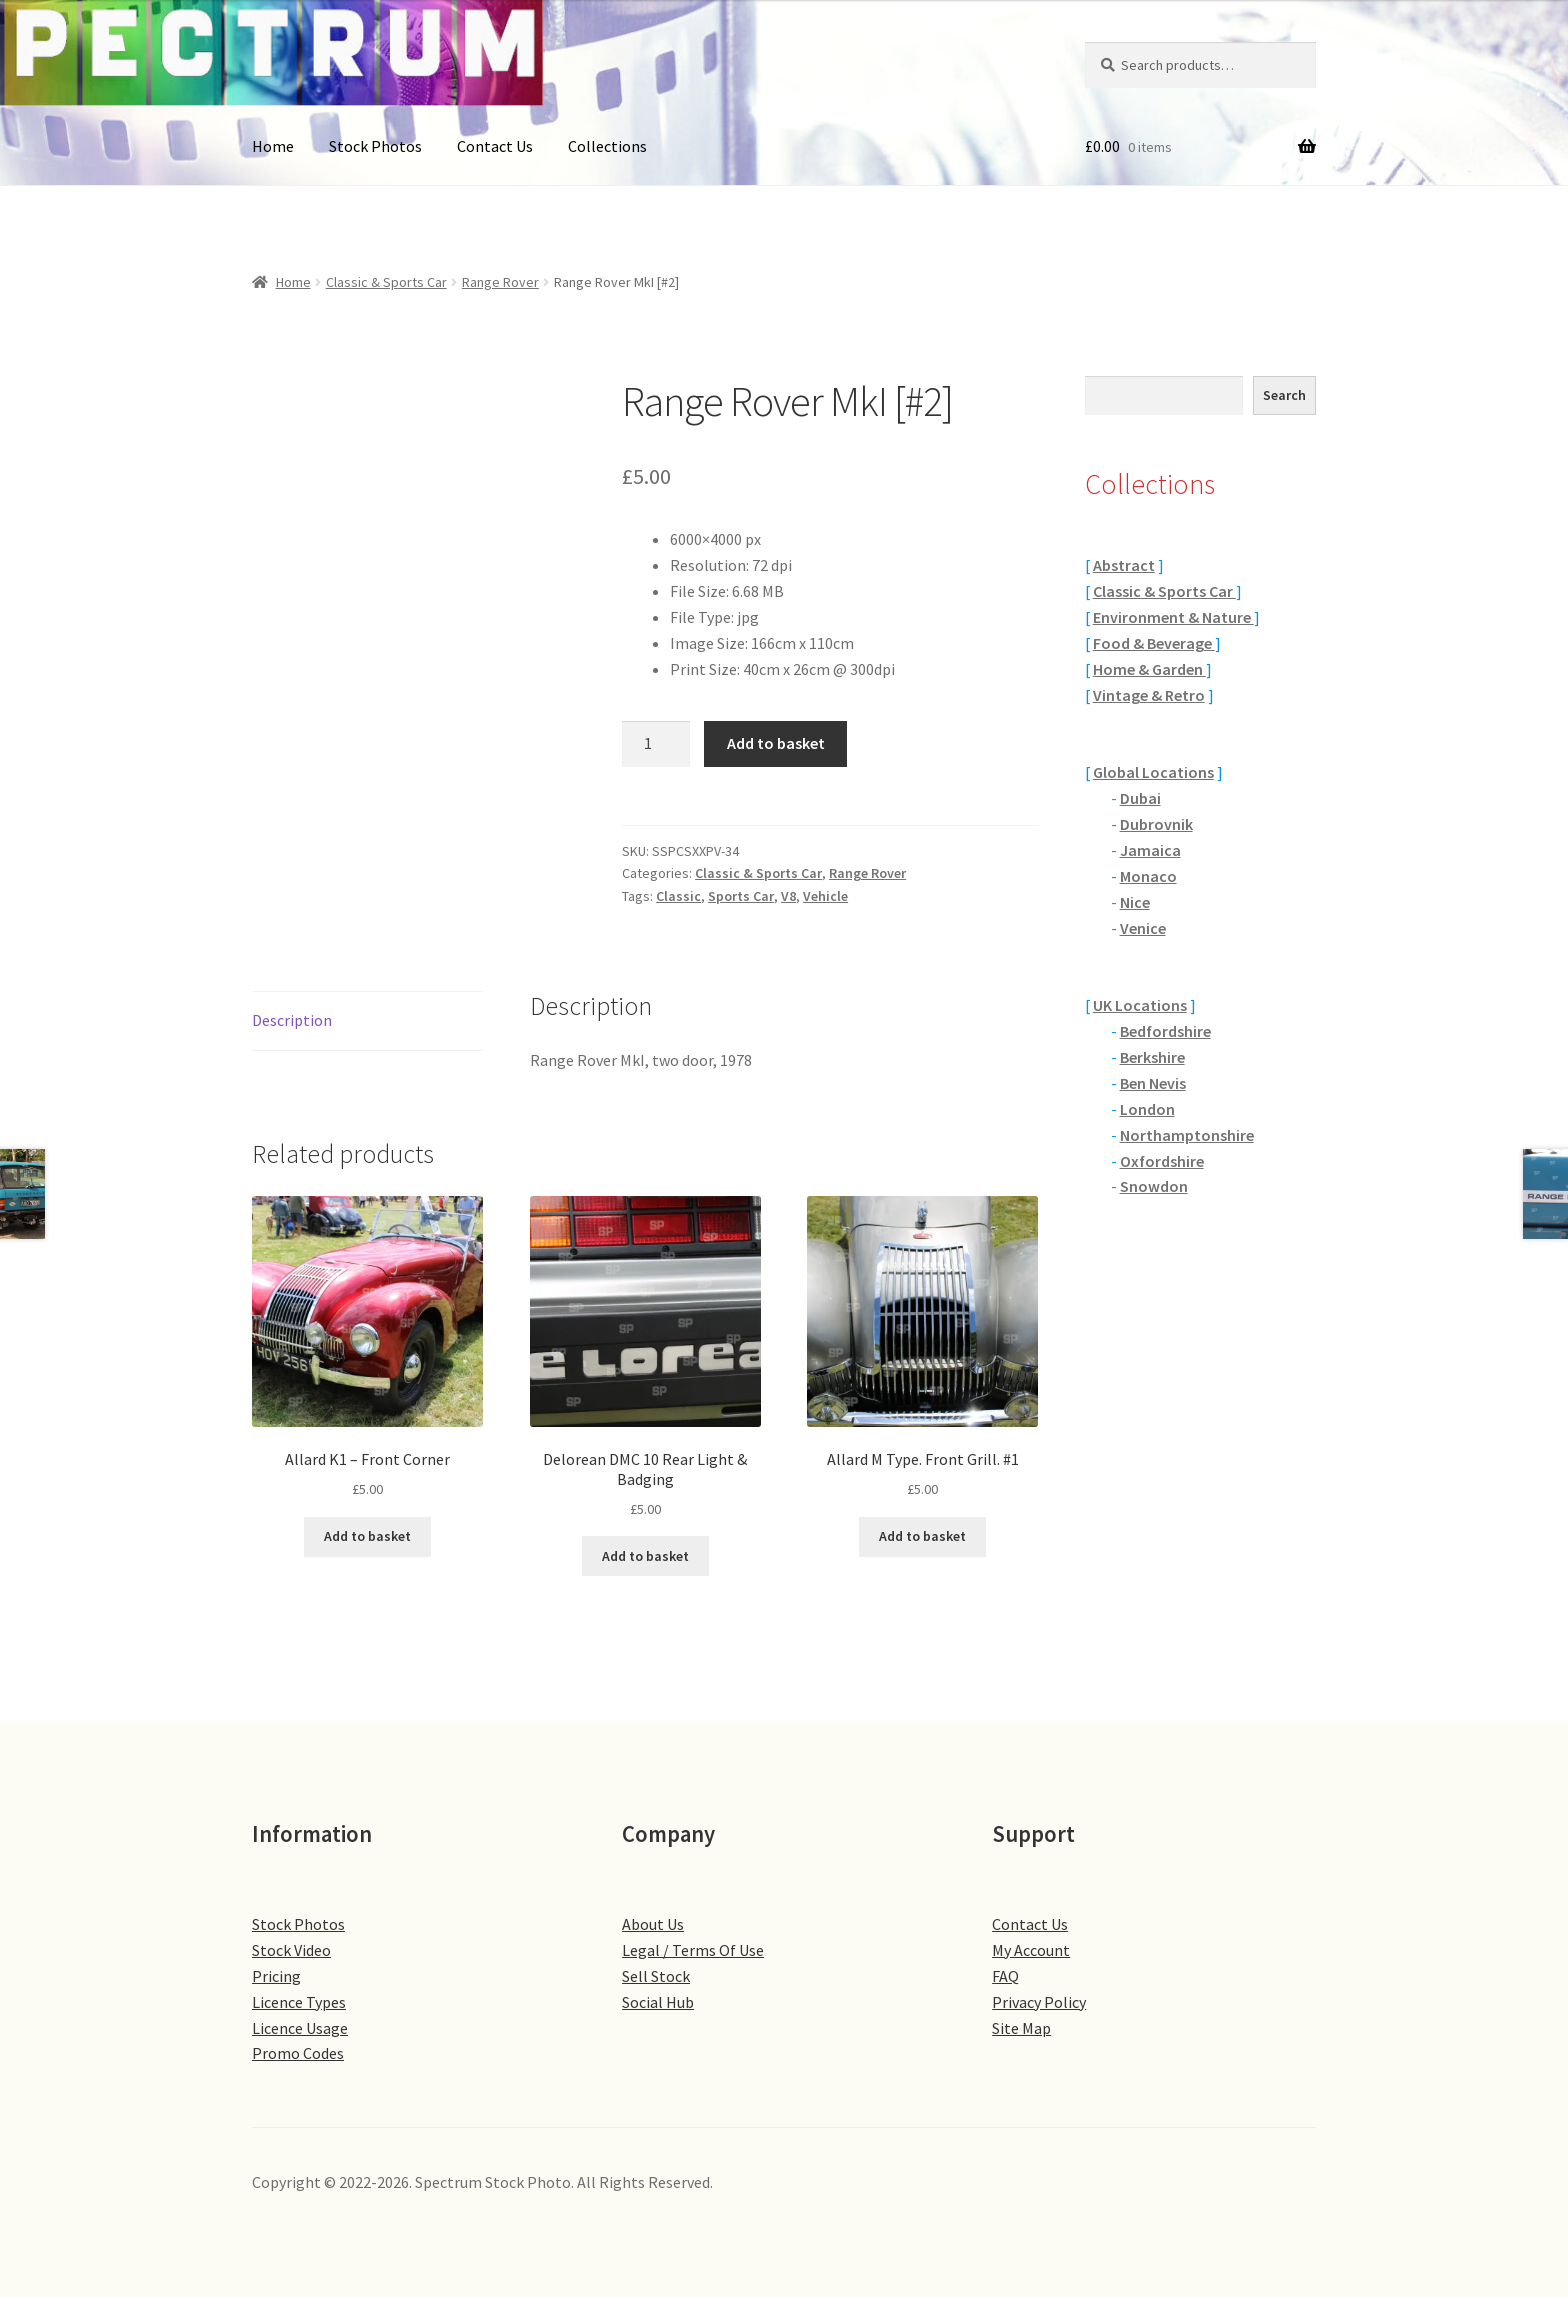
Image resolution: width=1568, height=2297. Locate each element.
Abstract (1124, 565)
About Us (653, 1924)
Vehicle (825, 896)
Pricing (276, 1976)
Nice (1135, 902)
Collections (607, 146)
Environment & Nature (1173, 617)
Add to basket (776, 743)
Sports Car (741, 896)
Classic (678, 896)
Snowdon (1154, 1186)
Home (273, 146)
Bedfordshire (1165, 1031)
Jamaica (1150, 850)
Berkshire (1152, 1057)
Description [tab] (292, 1020)
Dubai (1140, 798)
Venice (1143, 928)
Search (1284, 395)
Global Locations (1153, 772)
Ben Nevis (1153, 1083)
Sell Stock (656, 1976)
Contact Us (495, 146)
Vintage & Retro (1149, 695)
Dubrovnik (1156, 824)
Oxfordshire (1162, 1161)
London (1147, 1109)
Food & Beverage (1154, 643)
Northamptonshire (1187, 1135)
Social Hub (658, 2002)
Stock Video (291, 1950)
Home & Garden (1149, 669)
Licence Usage (300, 2028)
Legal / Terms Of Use (693, 1950)
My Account (1031, 1950)
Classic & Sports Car (386, 282)
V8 (788, 896)
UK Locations (1140, 1005)
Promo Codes (298, 2053)
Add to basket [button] (367, 1536)
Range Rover (500, 282)
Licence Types (299, 2002)
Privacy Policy (1039, 2002)
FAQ (1005, 1976)
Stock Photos (375, 146)
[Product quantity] (656, 744)
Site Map (1021, 2028)
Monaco (1148, 876)
